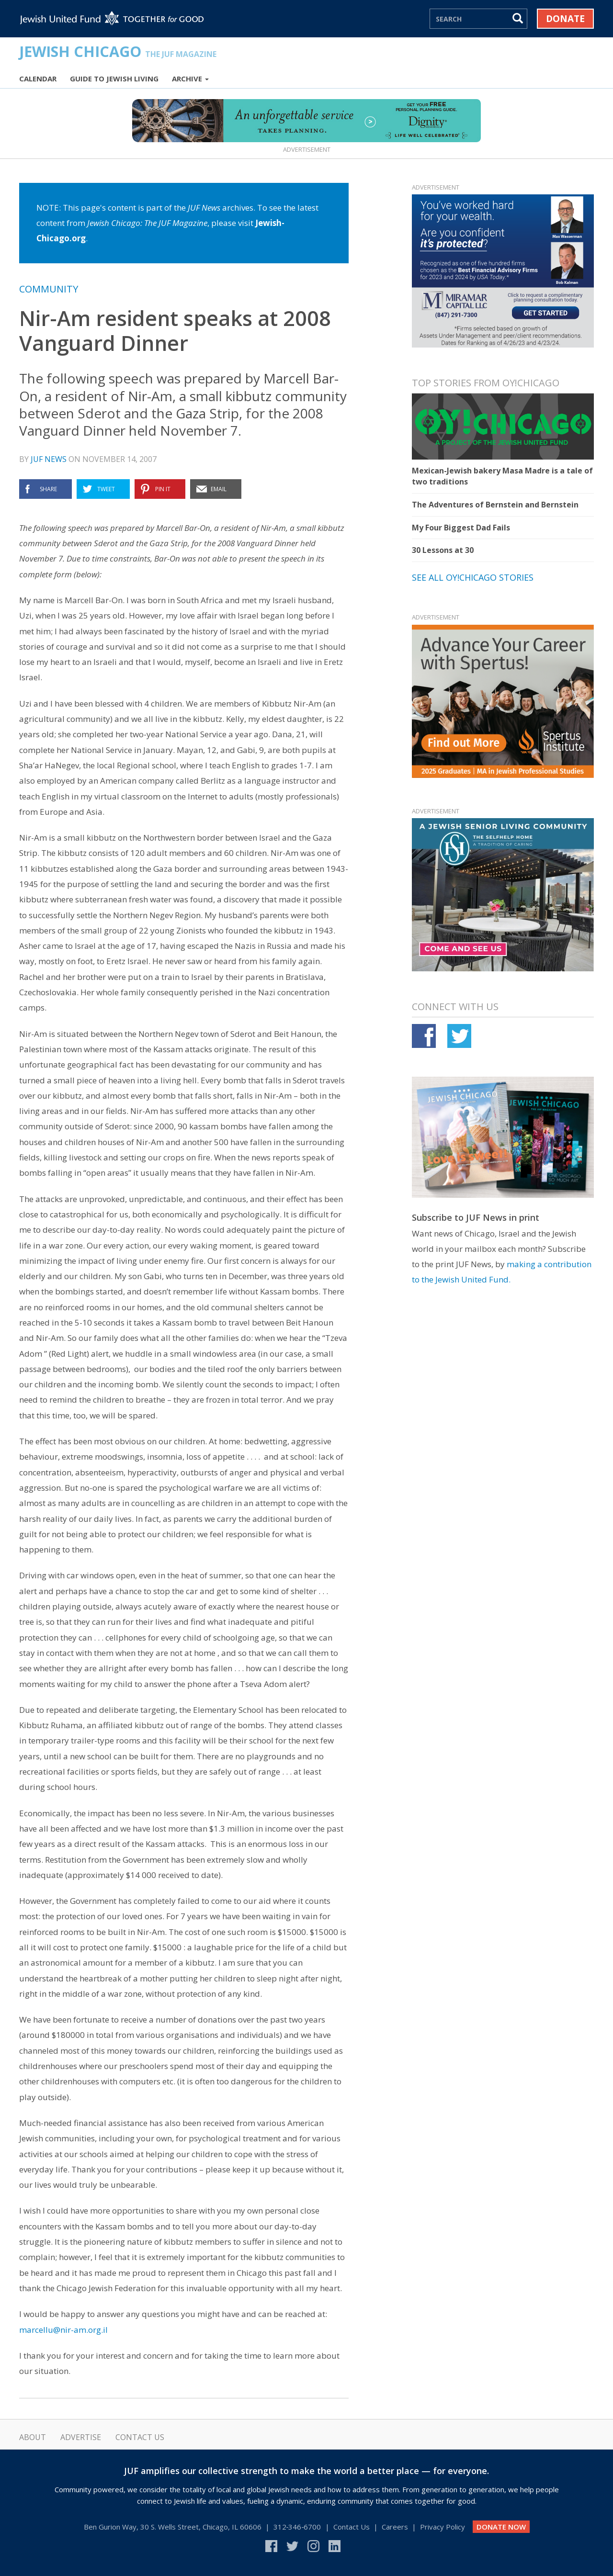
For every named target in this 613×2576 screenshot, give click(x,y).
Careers (395, 2526)
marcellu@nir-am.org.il (63, 2329)
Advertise (80, 2437)
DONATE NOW (501, 2526)
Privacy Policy (442, 2526)
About (32, 2437)
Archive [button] (190, 78)
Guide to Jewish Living (114, 78)
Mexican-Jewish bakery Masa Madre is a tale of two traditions (502, 476)
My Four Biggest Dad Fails (461, 527)
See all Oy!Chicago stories (473, 577)
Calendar (38, 78)
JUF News (49, 459)
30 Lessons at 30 (443, 550)
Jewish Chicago (117, 51)
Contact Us (139, 2437)
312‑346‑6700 (297, 2526)
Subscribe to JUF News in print (475, 1217)
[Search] (470, 18)
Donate (565, 18)
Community (48, 288)
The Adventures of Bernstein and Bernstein (495, 504)
